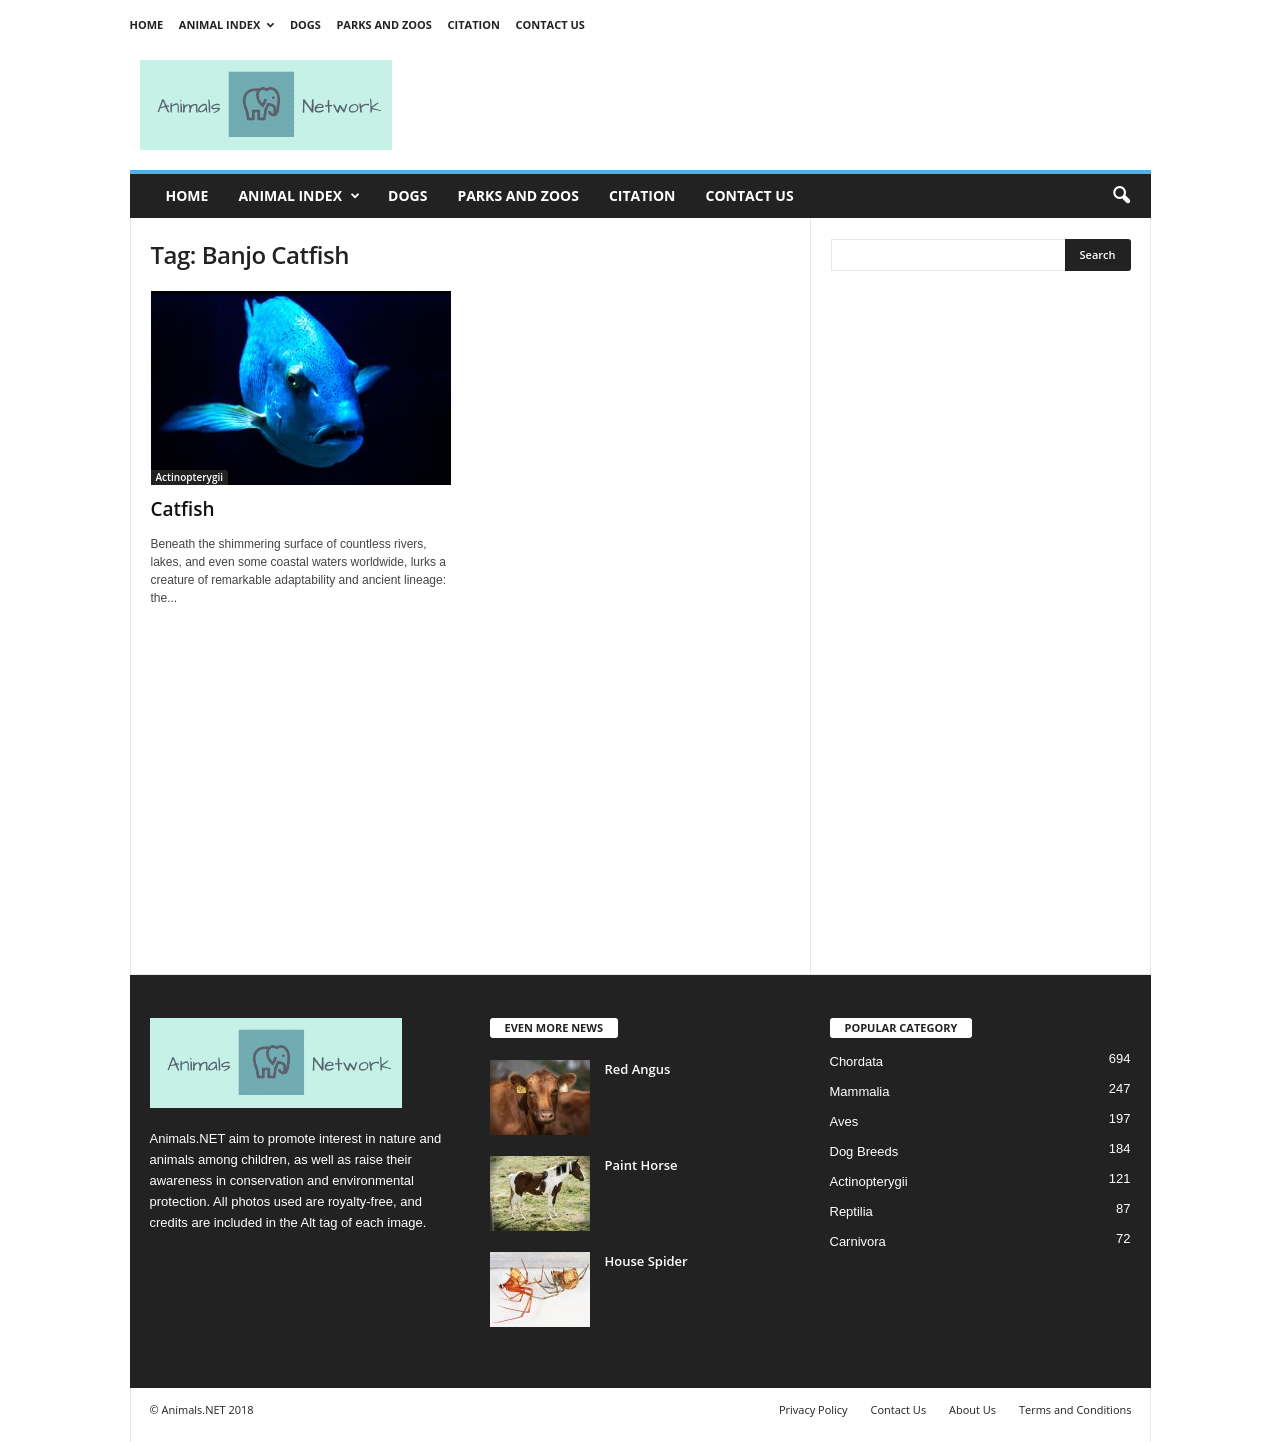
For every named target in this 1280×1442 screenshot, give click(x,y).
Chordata (856, 1061)
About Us (972, 1409)
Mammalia (860, 1091)
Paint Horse (641, 1165)
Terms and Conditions (1075, 1409)
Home (147, 24)
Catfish (183, 509)
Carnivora (858, 1241)
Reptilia (851, 1211)
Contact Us (549, 24)
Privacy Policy (813, 1409)
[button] (1121, 196)
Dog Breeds (864, 1151)
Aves (844, 1121)
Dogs (305, 24)
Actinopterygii (190, 477)
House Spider (646, 1261)
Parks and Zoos (383, 24)
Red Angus (638, 1069)
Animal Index (226, 24)
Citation (474, 24)
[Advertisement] (780, 105)
